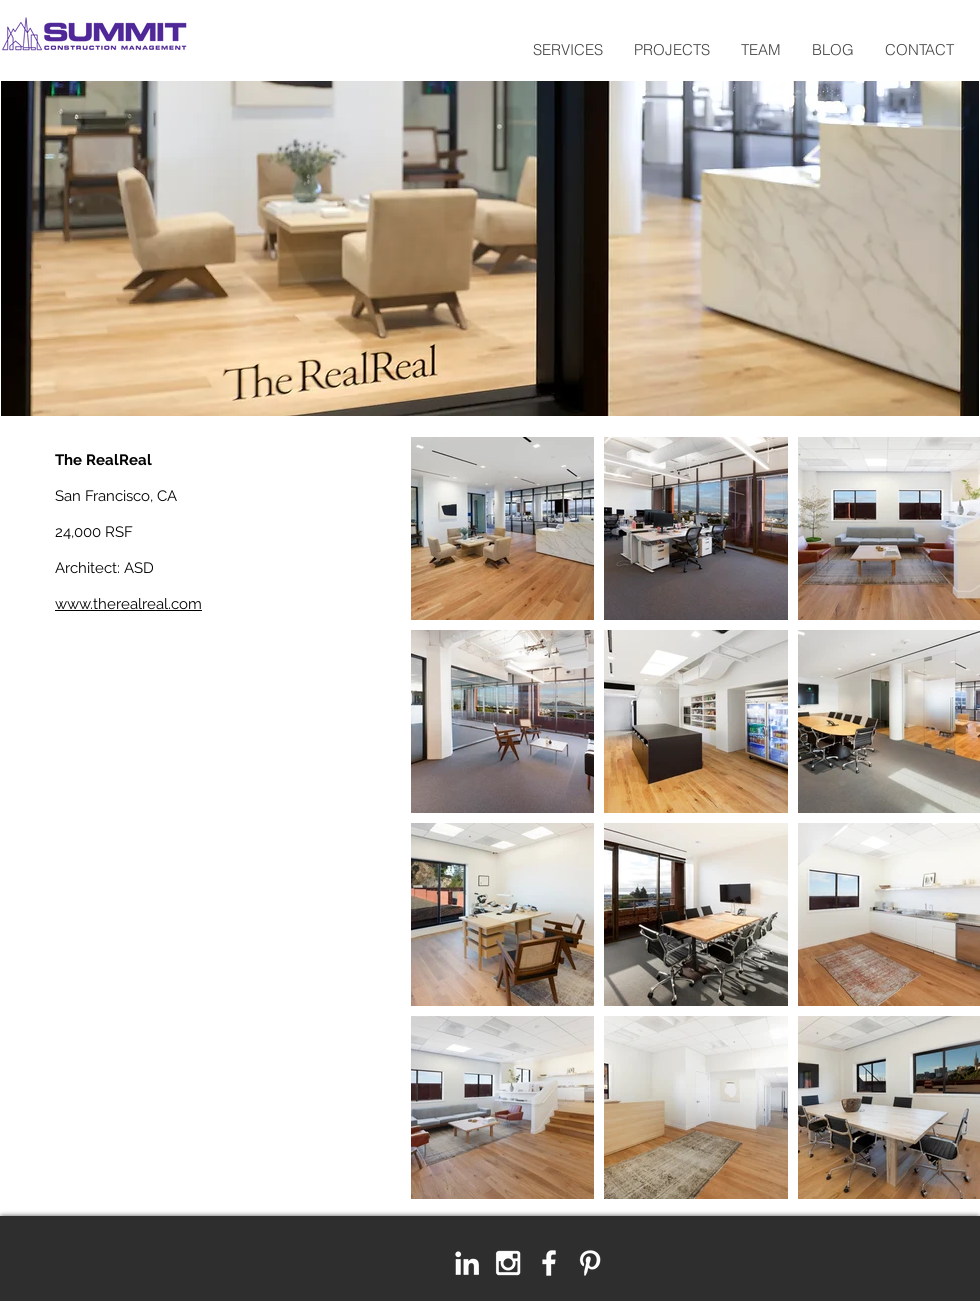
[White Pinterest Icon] (590, 1263)
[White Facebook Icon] (549, 1263)
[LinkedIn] (467, 1263)
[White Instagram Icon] (508, 1263)
